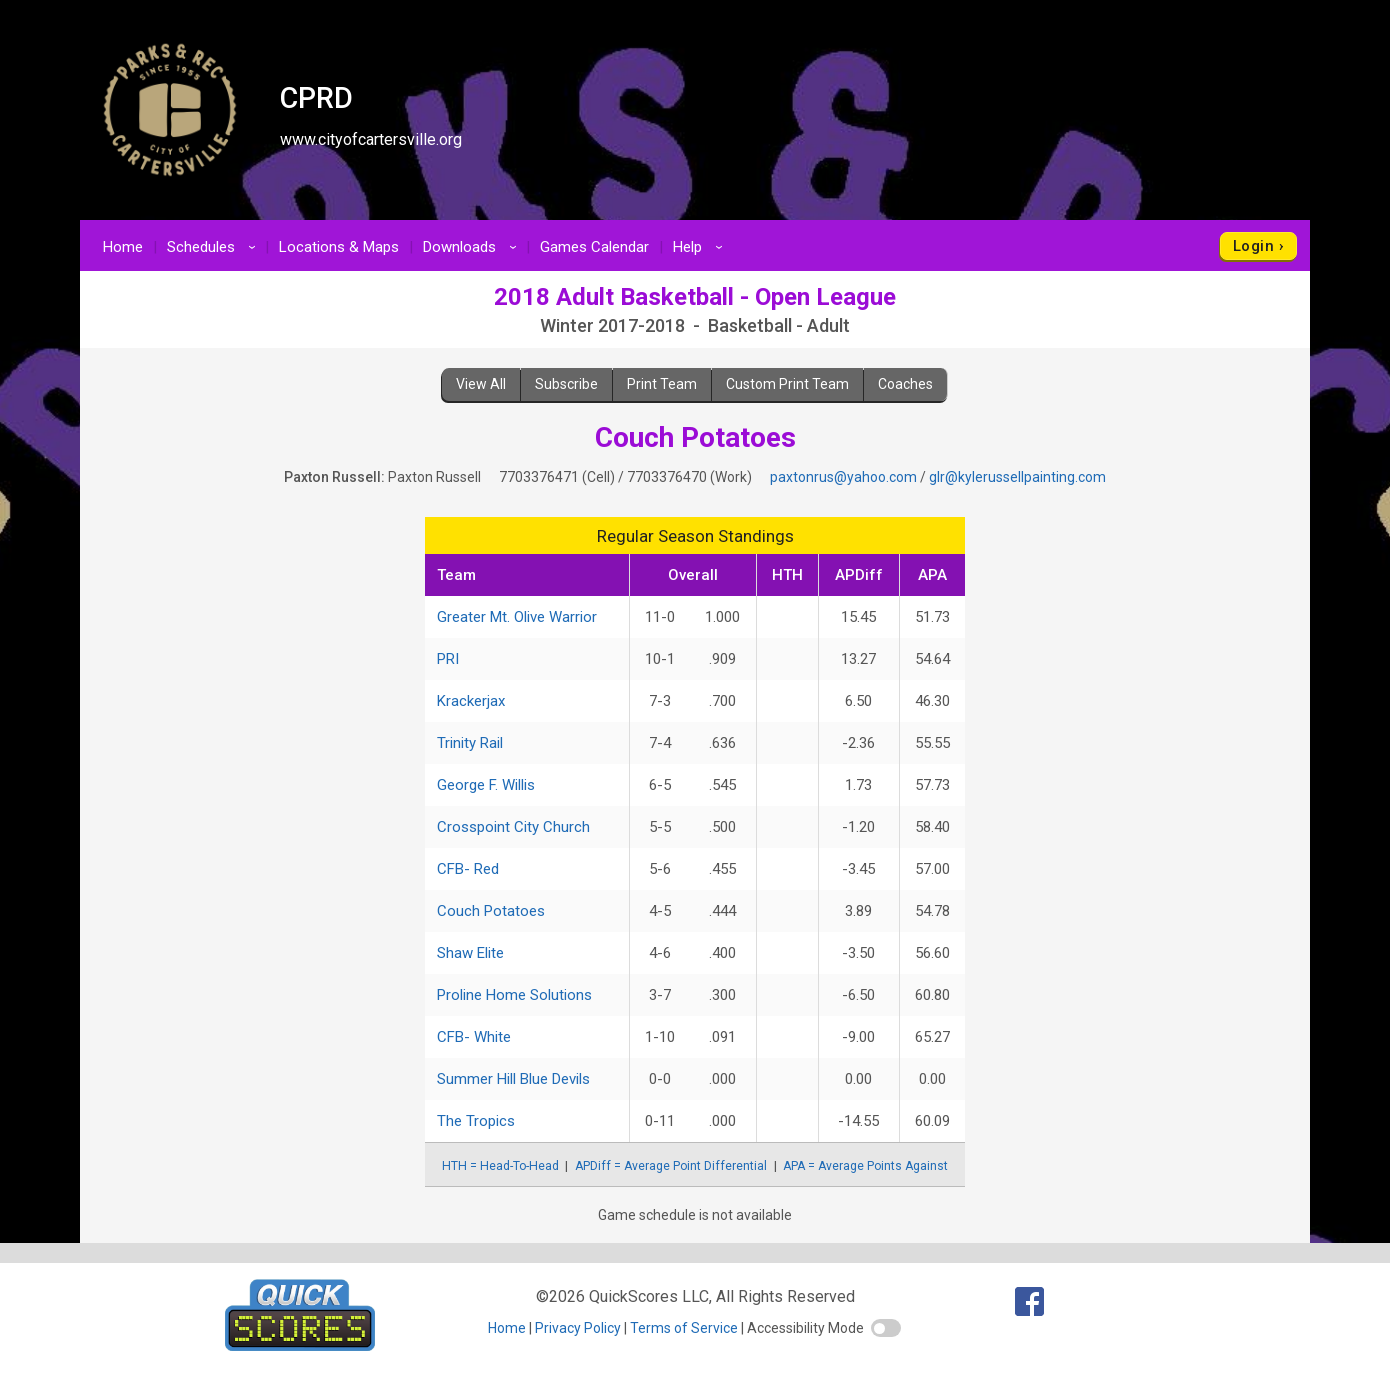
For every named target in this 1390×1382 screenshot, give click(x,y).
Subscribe (566, 384)
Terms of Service (684, 1328)
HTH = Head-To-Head (500, 1166)
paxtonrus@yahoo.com (843, 477)
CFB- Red (468, 869)
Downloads (473, 247)
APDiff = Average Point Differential (671, 1166)
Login (1253, 246)
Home (123, 247)
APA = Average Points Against (865, 1166)
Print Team (662, 384)
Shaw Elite (470, 953)
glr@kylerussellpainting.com (1017, 477)
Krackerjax (471, 701)
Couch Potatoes (491, 911)
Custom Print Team (787, 384)
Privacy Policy (578, 1328)
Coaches (905, 384)
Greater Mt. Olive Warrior (517, 617)
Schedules (214, 247)
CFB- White (474, 1037)
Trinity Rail (470, 743)
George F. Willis (486, 785)
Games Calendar (594, 247)
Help (701, 247)
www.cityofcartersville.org (371, 139)
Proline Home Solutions (514, 995)
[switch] (886, 1328)
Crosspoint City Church (513, 827)
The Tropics (476, 1121)
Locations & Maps (339, 247)
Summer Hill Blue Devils (513, 1079)
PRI (448, 659)
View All (481, 384)
